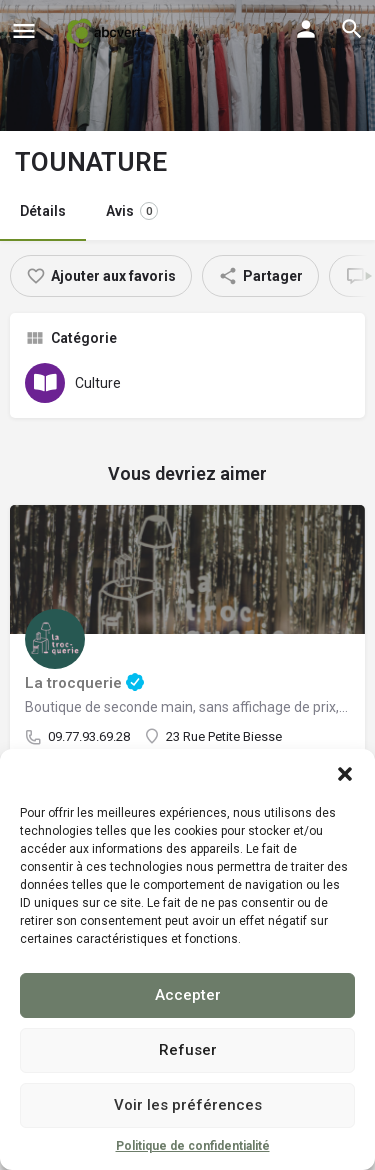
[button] (345, 774)
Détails (43, 211)
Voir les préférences (188, 1105)
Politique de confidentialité (193, 1146)
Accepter (188, 995)
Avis (132, 211)
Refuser (188, 1050)
